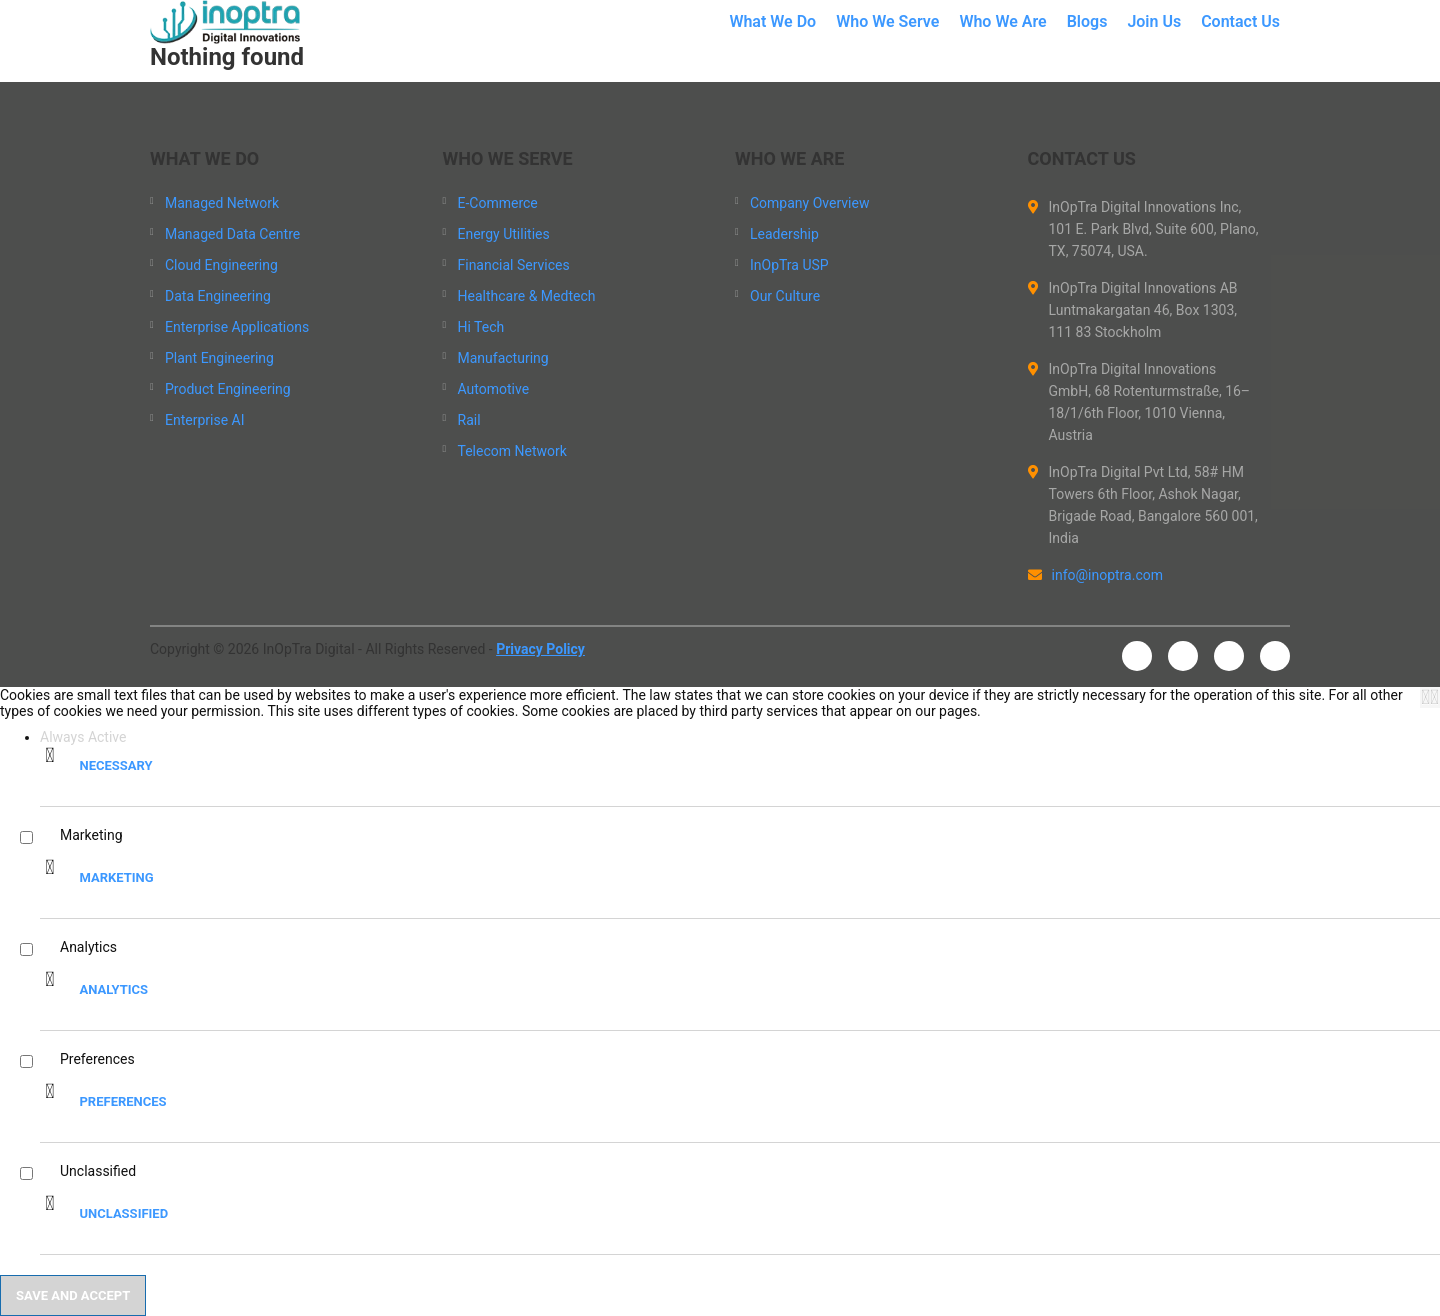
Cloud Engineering (221, 265)
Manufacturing (503, 358)
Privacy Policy (540, 649)
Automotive (494, 389)
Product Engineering (228, 389)
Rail (469, 420)
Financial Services (514, 265)
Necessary (115, 765)
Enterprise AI (205, 420)
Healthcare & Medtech (527, 296)
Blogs (1087, 22)
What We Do (772, 22)
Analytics (113, 989)
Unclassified (123, 1213)
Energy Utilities (504, 234)
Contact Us (1240, 22)
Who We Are (1002, 22)
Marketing (116, 877)
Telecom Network (512, 451)
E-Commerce (498, 203)
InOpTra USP (789, 265)
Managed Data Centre (232, 234)
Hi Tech (481, 327)
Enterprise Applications (237, 327)
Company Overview (809, 203)
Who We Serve (887, 22)
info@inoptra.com (1096, 575)
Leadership (784, 234)
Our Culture (785, 296)
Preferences (122, 1101)
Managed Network (222, 203)
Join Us (1154, 22)
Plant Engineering (219, 358)
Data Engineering (218, 296)
